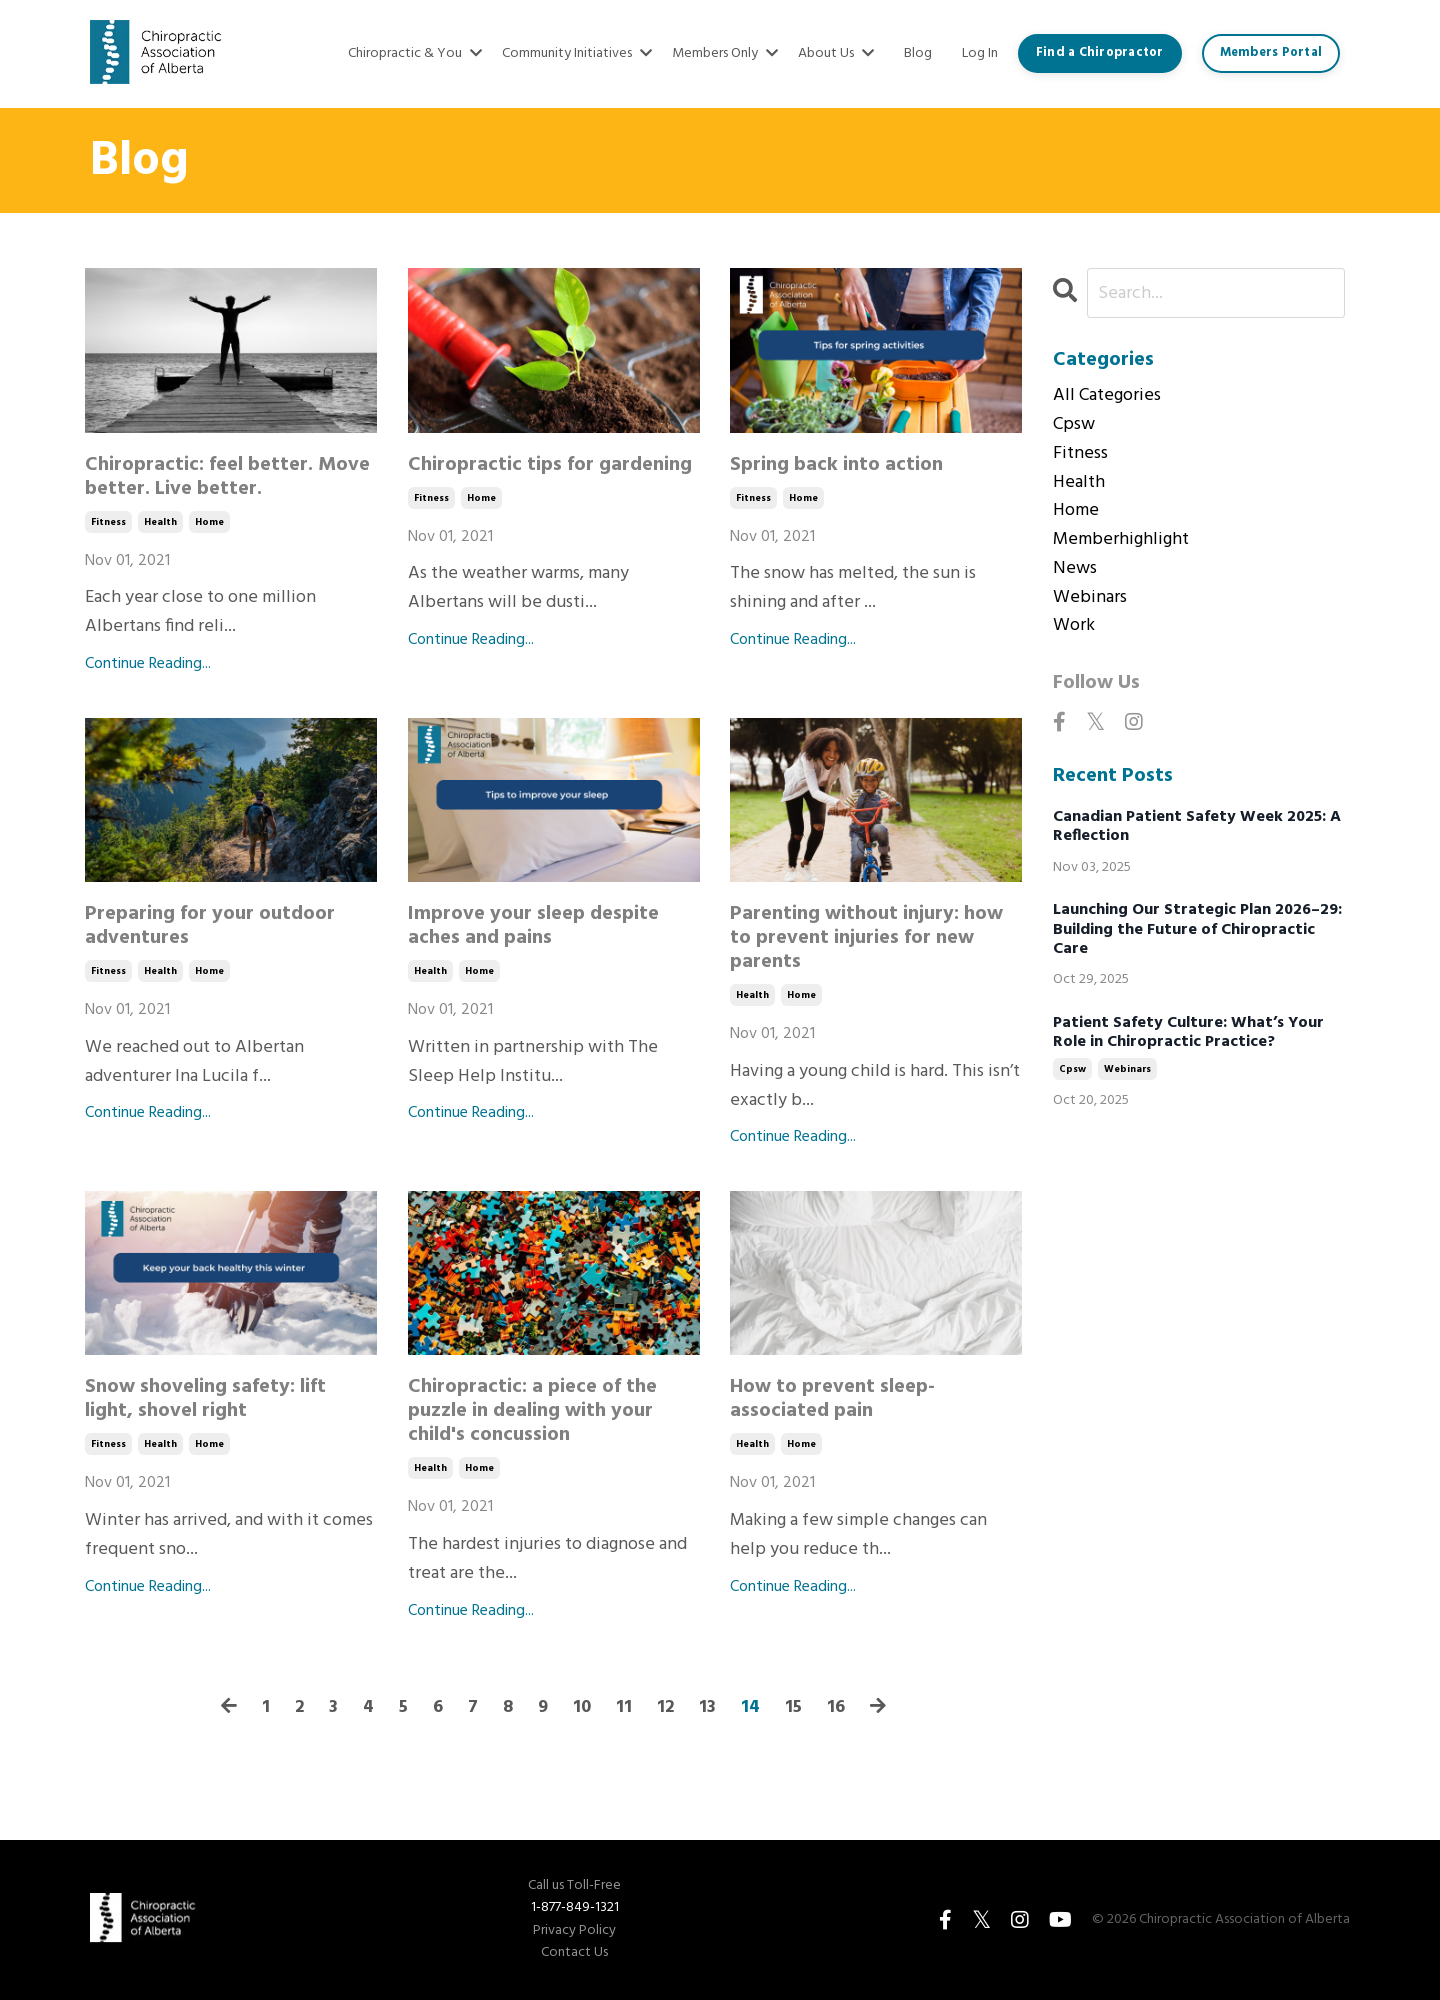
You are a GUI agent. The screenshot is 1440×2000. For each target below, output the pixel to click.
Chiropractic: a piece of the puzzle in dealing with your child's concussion (532, 1411)
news (1075, 569)
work (1074, 627)
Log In (980, 53)
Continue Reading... (148, 664)
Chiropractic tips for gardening (550, 465)
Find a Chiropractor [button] (1100, 53)
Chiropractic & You (415, 54)
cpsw (1074, 425)
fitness (108, 522)
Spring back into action (836, 465)
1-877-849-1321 (575, 1907)
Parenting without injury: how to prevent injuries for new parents (866, 938)
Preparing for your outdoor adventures (210, 926)
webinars (1090, 598)
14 (750, 1708)
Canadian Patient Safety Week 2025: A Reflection (1197, 828)
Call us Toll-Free (574, 1886)
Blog (918, 54)
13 (707, 1708)
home (209, 522)
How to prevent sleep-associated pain (832, 1399)
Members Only (725, 54)
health (160, 522)
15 (793, 1708)
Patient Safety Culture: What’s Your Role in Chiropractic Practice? (1188, 1033)
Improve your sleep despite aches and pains (533, 926)
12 (665, 1708)
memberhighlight (1121, 540)
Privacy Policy (574, 1931)
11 (624, 1708)
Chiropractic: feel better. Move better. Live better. (227, 477)
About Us (836, 54)
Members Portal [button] (1271, 53)
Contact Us (574, 1953)
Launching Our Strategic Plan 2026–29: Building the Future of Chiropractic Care (1197, 931)
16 (836, 1708)
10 (582, 1708)
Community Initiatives (577, 54)
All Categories (1107, 396)
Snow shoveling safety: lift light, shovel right (205, 1399)
